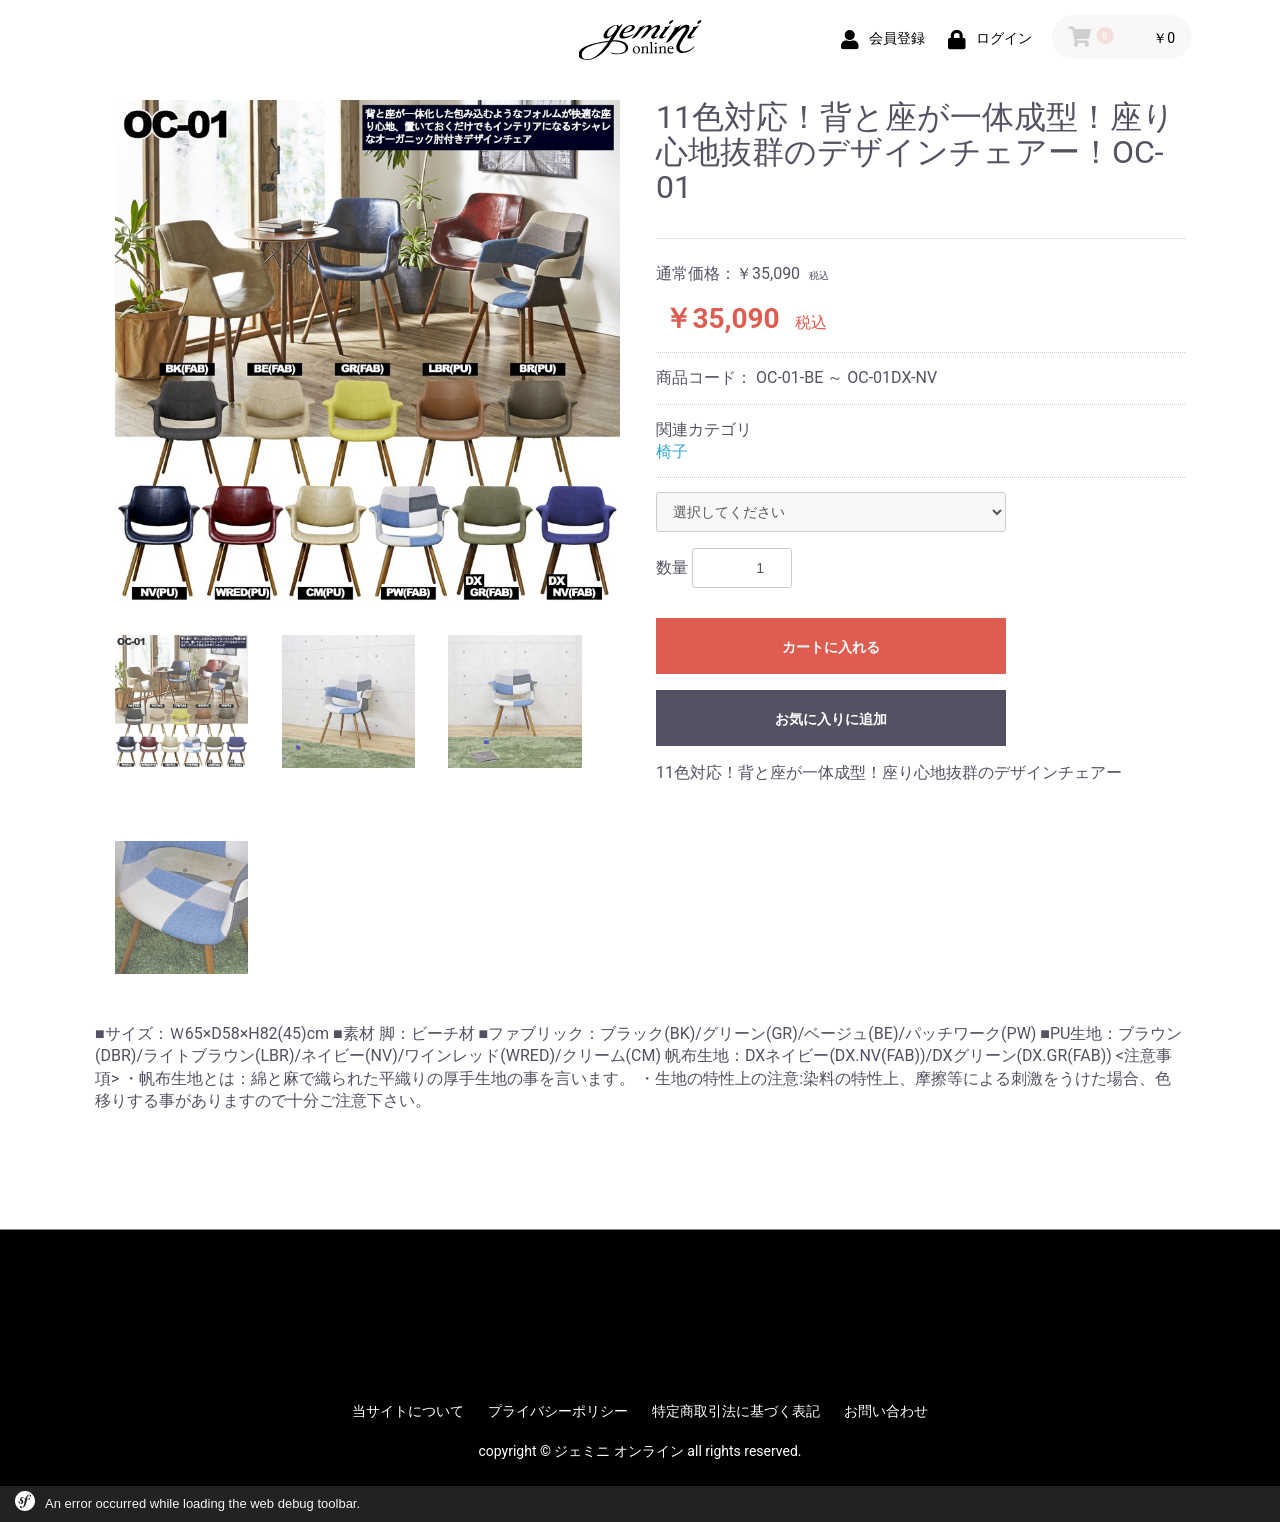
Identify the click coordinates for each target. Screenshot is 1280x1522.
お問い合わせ (886, 1411)
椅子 (672, 451)
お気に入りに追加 (831, 719)
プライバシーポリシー (558, 1411)
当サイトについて (408, 1411)
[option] (367, 352)
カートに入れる (831, 647)
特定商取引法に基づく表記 (736, 1411)
